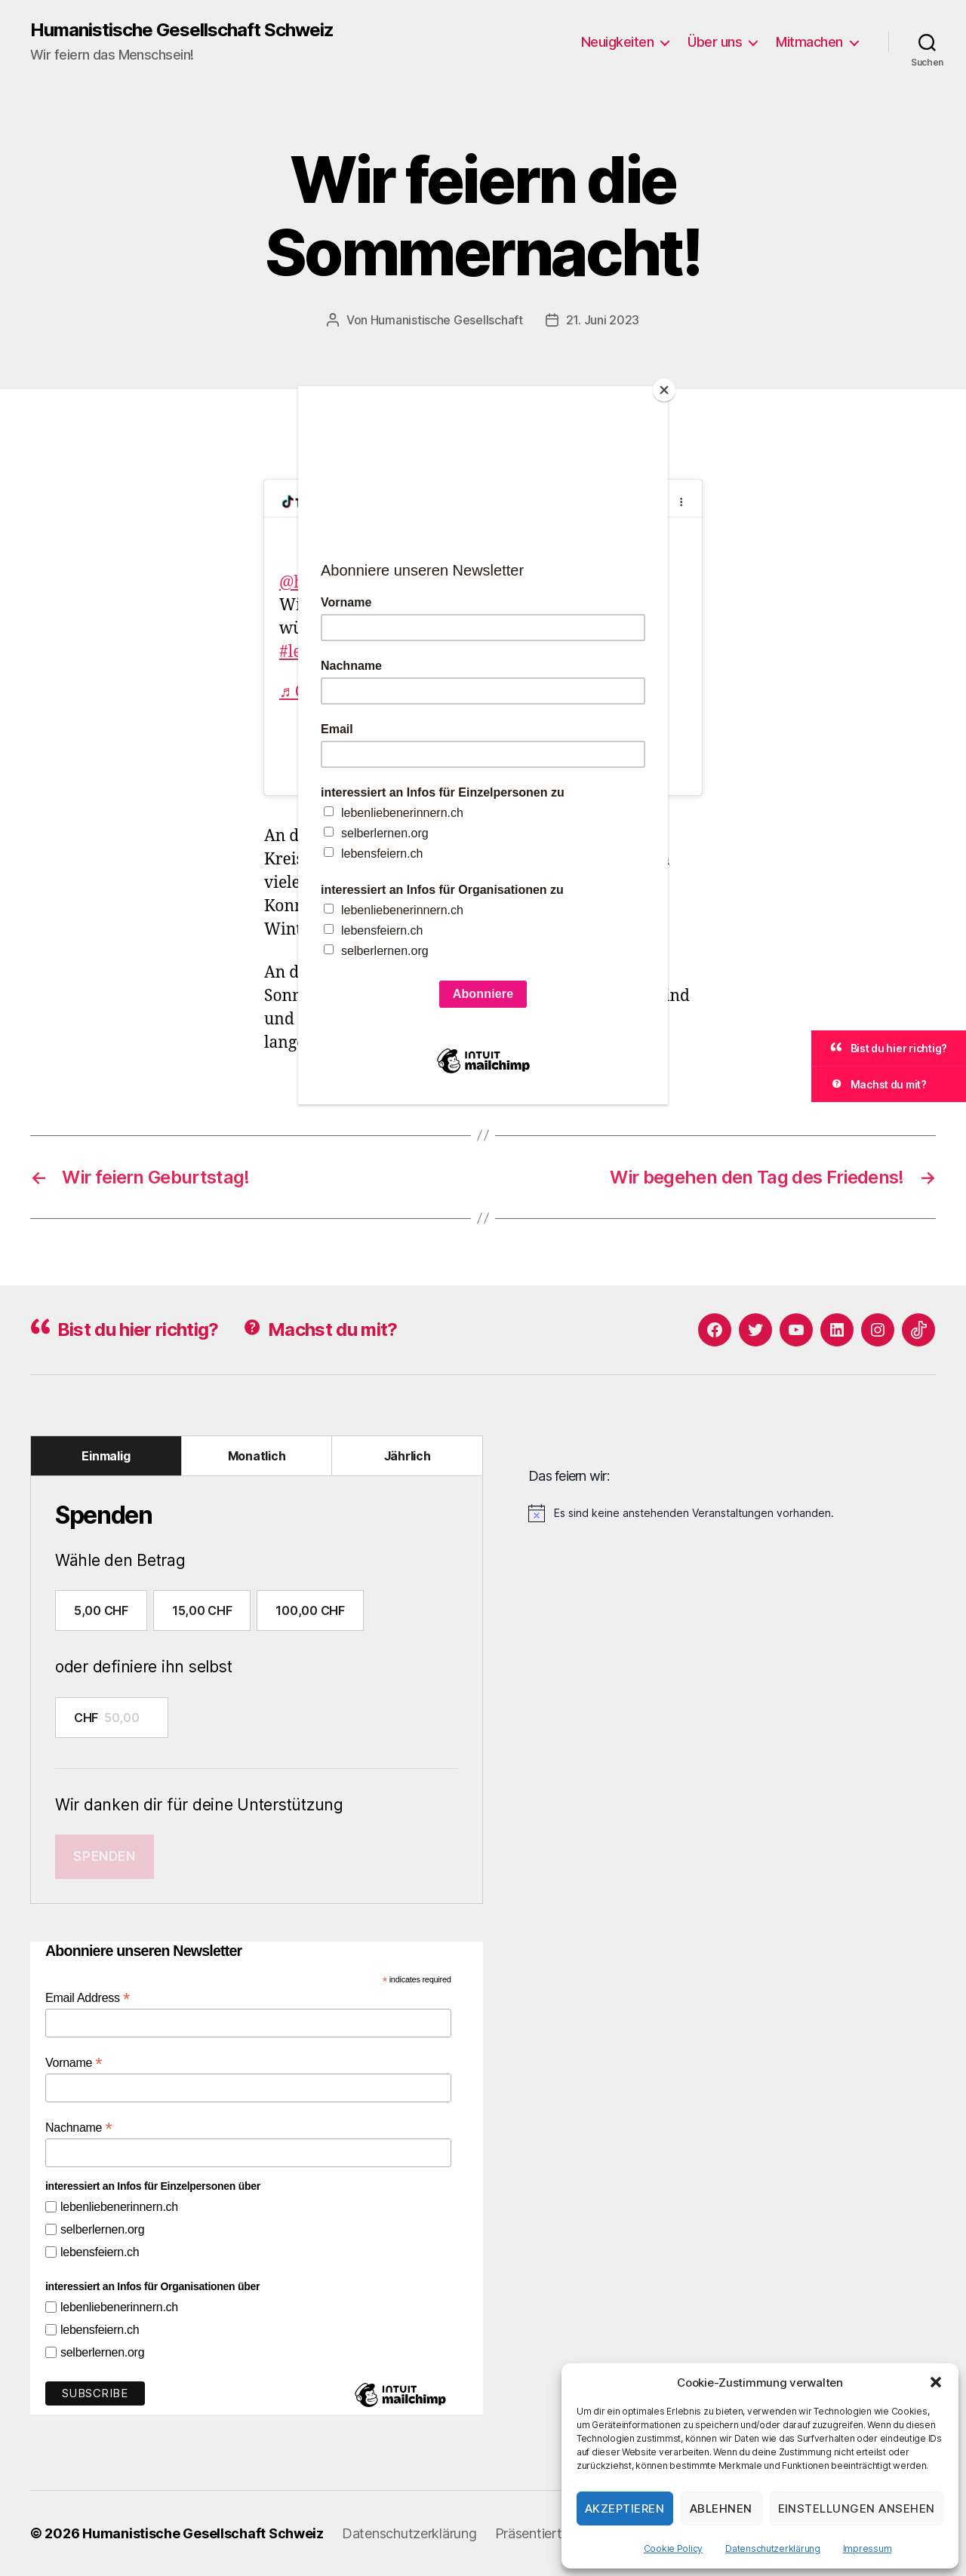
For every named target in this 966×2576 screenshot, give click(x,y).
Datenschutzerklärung (772, 2548)
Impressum (867, 2548)
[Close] (664, 390)
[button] (935, 2382)
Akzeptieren (625, 2508)
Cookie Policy (673, 2548)
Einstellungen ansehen (857, 2508)
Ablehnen (721, 2508)
